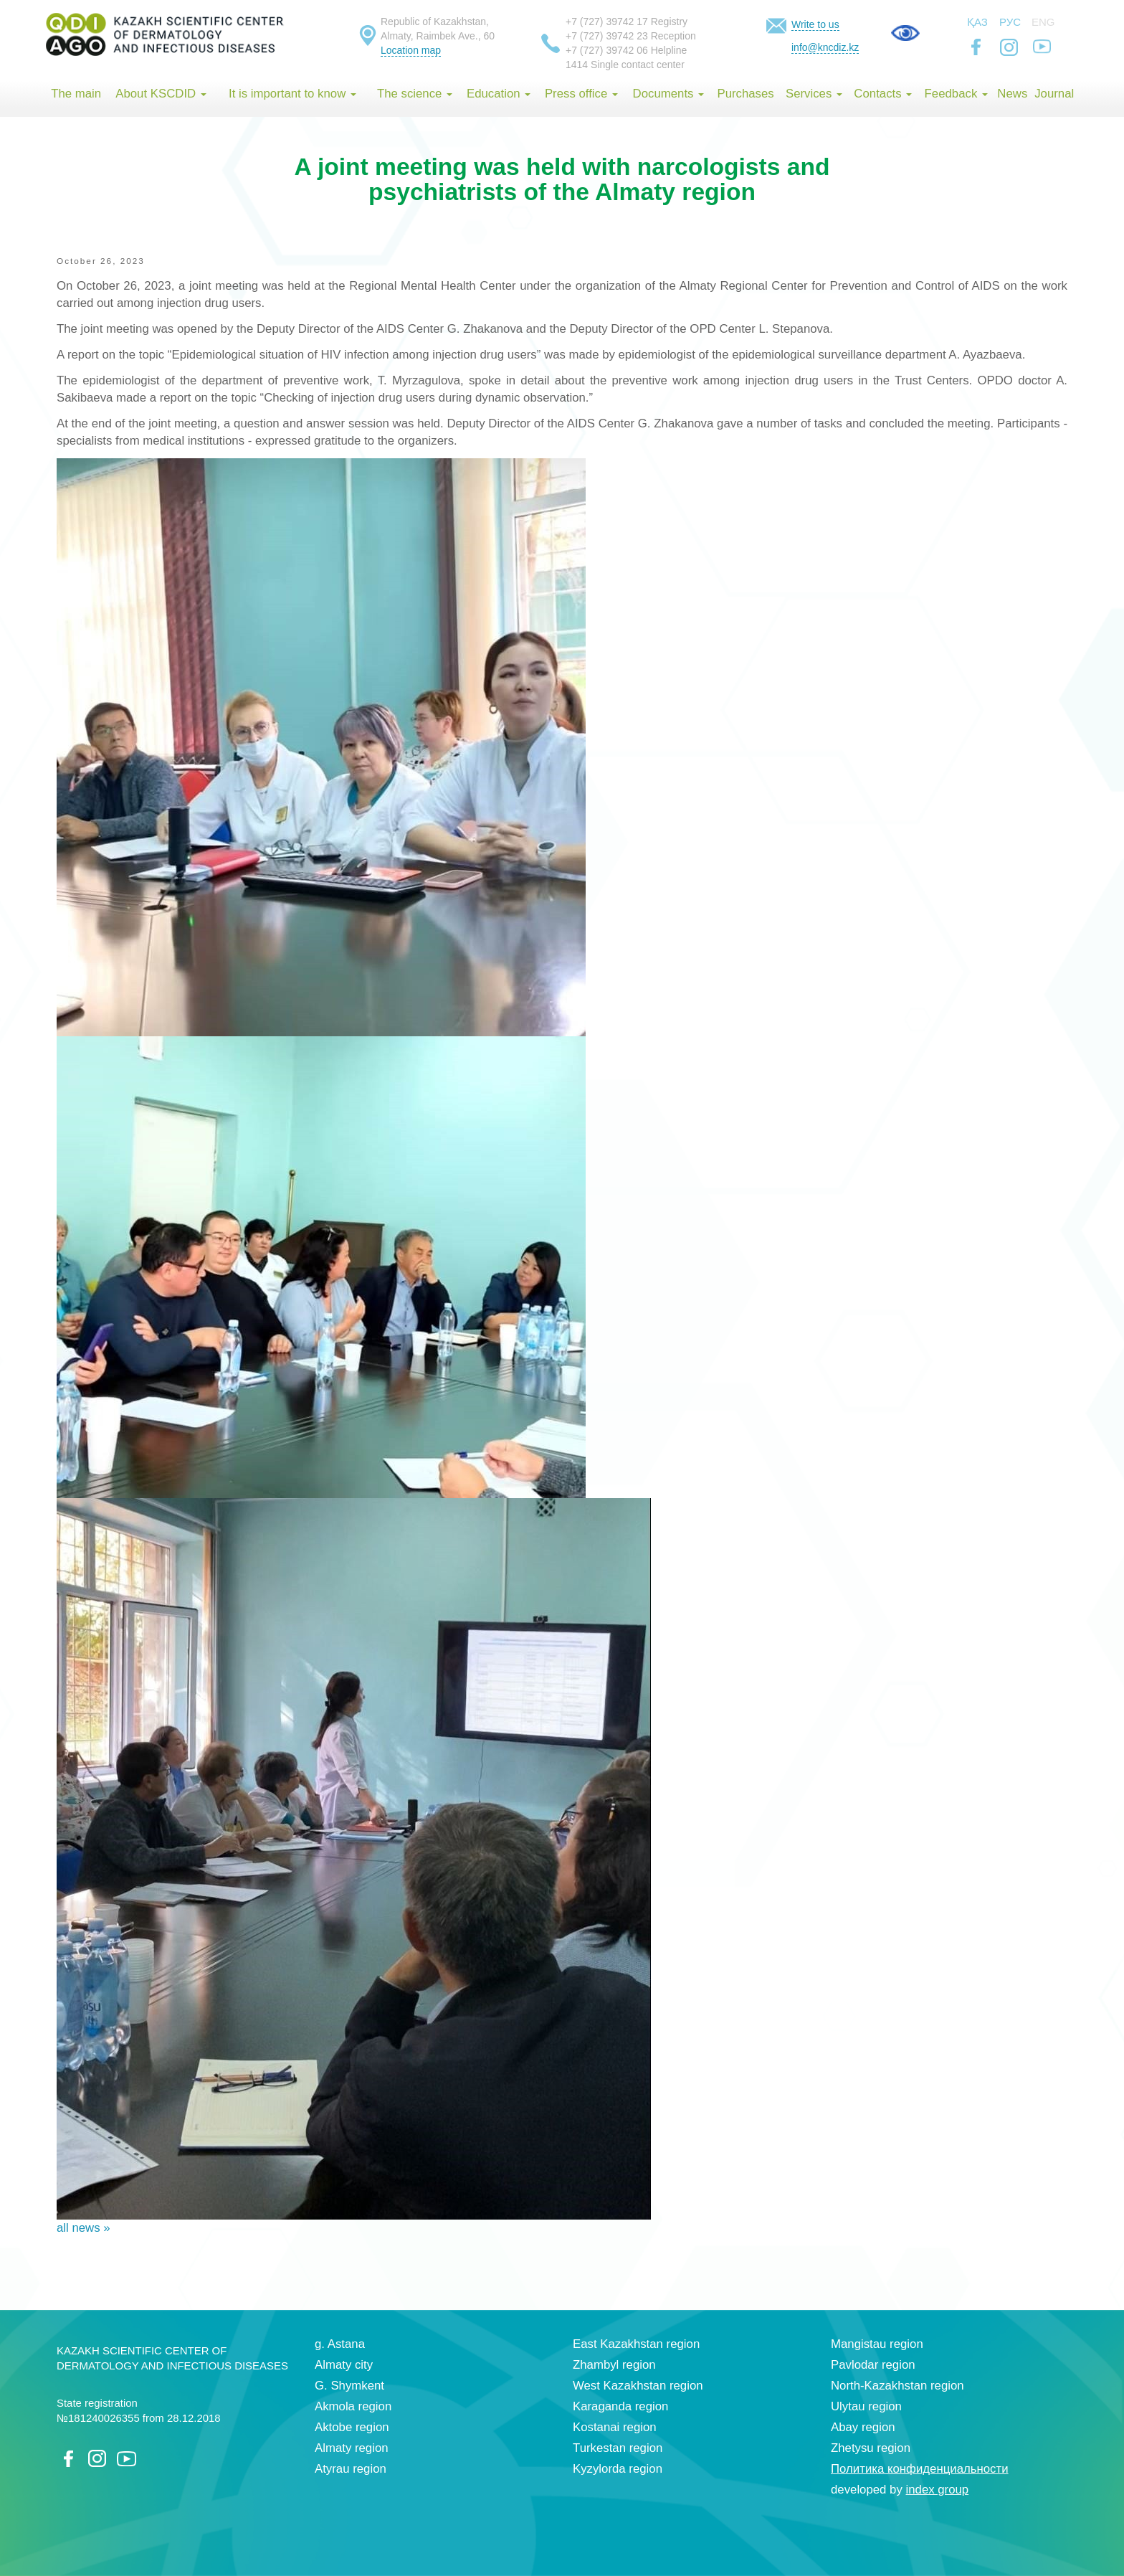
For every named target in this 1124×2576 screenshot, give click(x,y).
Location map (411, 50)
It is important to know (292, 93)
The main (76, 93)
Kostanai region (615, 2427)
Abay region (863, 2427)
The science (414, 93)
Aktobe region (352, 2427)
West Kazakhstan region (638, 2385)
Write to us (815, 24)
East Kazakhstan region (636, 2344)
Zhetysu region (870, 2448)
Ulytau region (866, 2406)
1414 (577, 64)
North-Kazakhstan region (897, 2385)
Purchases (745, 93)
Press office (581, 93)
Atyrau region (350, 2469)
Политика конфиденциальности (920, 2469)
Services (814, 93)
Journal (1054, 93)
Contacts (883, 93)
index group (937, 2489)
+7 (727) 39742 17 (607, 21)
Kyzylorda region (617, 2469)
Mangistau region (877, 2344)
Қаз (977, 22)
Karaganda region (620, 2406)
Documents (669, 93)
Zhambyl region (614, 2365)
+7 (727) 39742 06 (607, 50)
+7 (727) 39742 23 (607, 36)
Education (498, 93)
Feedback (956, 93)
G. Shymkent (349, 2385)
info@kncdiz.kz (825, 47)
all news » (83, 2228)
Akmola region (353, 2406)
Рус (1010, 22)
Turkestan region (617, 2448)
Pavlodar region (873, 2365)
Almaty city (344, 2365)
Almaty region (352, 2448)
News (1012, 93)
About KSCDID (160, 93)
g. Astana (340, 2344)
